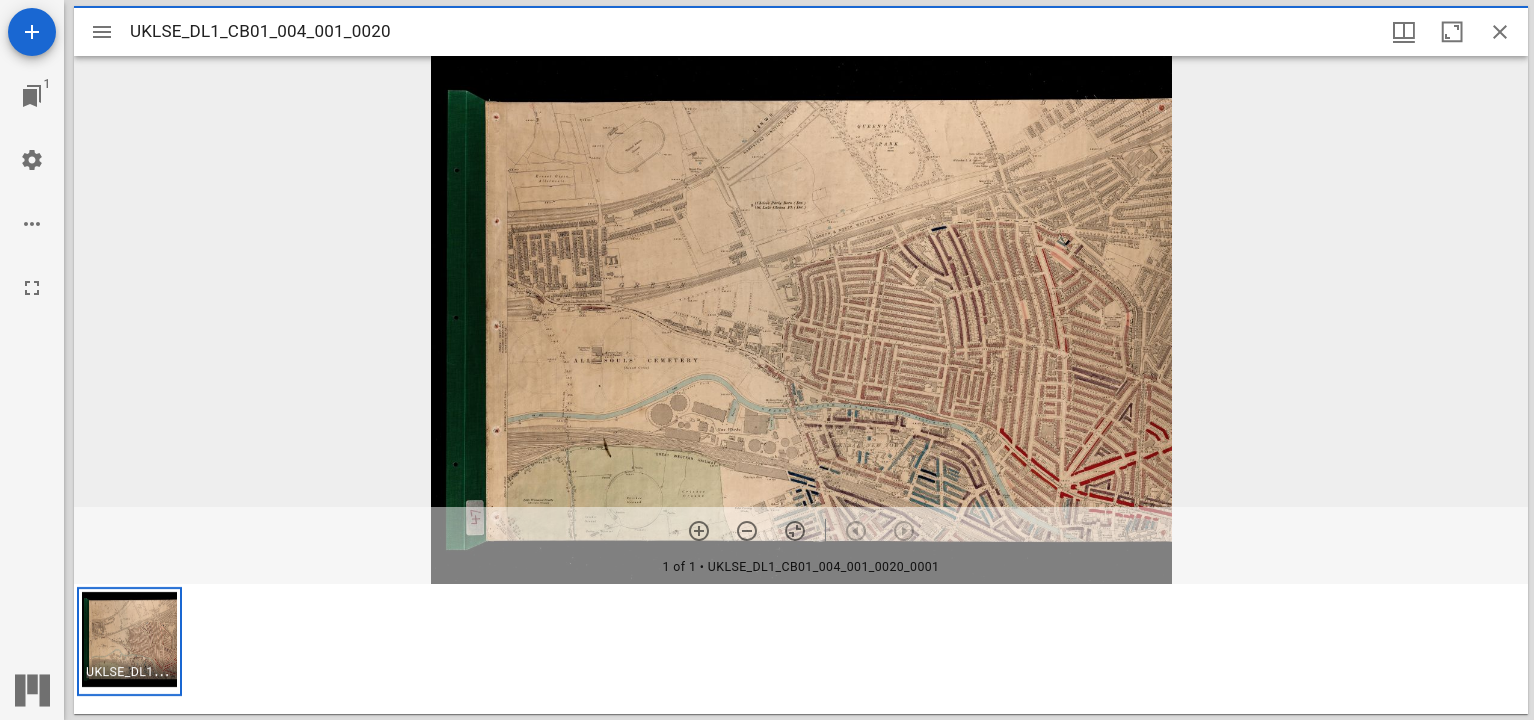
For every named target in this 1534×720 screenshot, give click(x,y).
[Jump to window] (32, 96)
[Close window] (1500, 32)
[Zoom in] (699, 531)
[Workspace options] (32, 224)
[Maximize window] (1452, 32)
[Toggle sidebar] (102, 32)
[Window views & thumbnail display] (1404, 32)
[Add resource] (32, 32)
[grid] (801, 649)
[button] (129, 641)
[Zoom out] (747, 531)
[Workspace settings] (32, 160)
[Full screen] (32, 288)
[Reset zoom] (795, 531)
